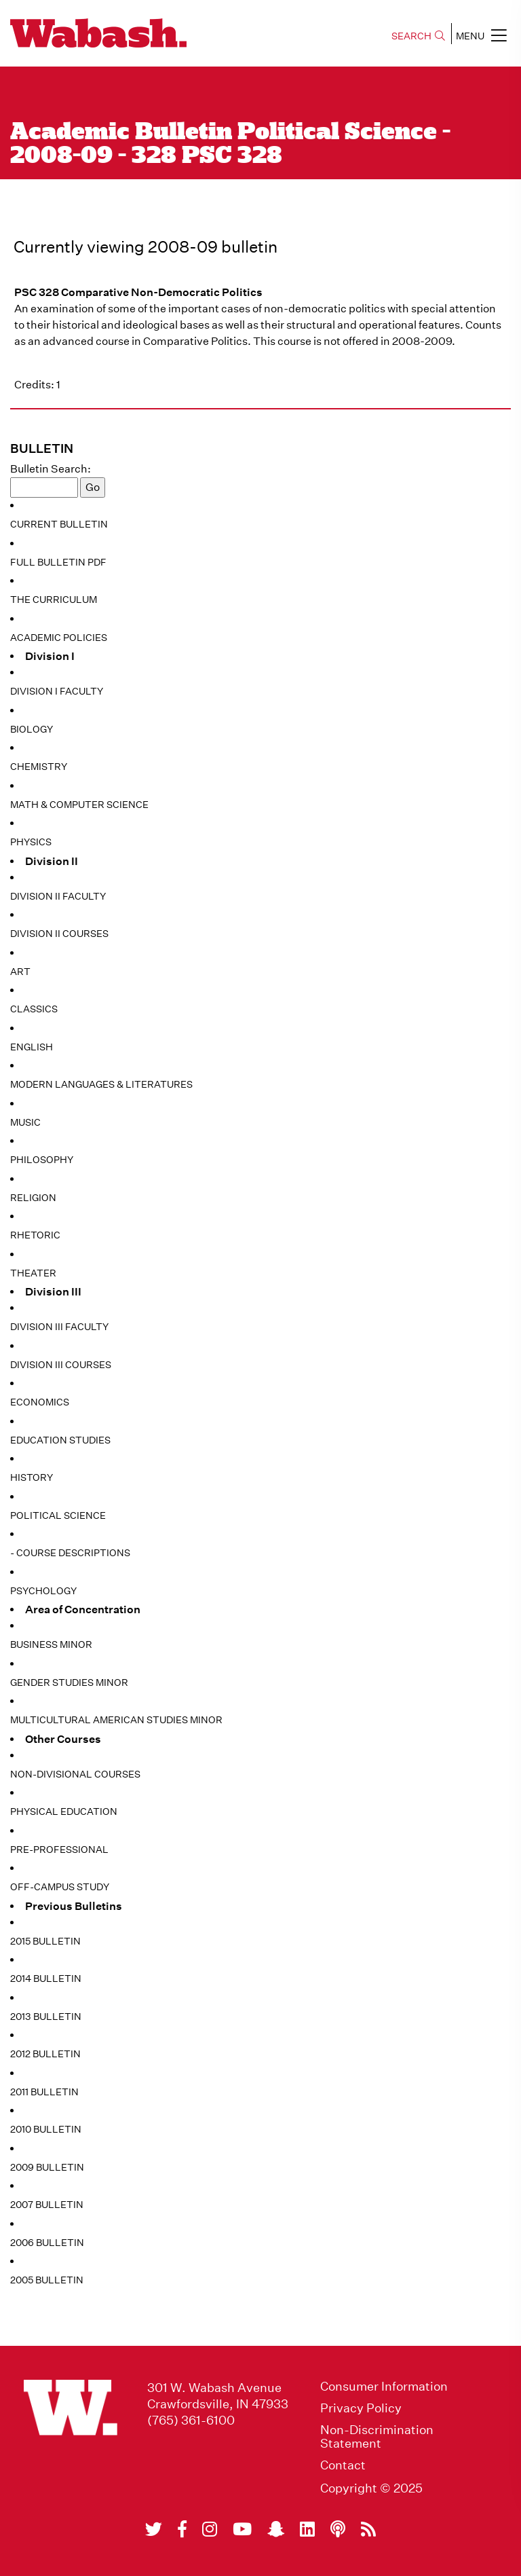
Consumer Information (384, 2386)
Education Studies (60, 1440)
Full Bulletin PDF (58, 562)
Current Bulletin (59, 524)
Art (20, 971)
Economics (39, 1402)
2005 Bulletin (46, 2280)
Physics (31, 842)
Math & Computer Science (79, 804)
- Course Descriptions (70, 1553)
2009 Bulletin (47, 2167)
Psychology (43, 1591)
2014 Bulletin (45, 1978)
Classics (34, 1009)
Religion (33, 1198)
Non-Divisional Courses (75, 1774)
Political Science (58, 1515)
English (31, 1047)
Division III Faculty (59, 1327)
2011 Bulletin (44, 2092)
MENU (481, 35)
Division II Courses (59, 933)
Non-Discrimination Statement (376, 2436)
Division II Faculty (58, 896)
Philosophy (41, 1160)
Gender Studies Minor (69, 1682)
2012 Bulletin (45, 2054)
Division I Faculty (56, 691)
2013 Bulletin (45, 2016)
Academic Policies (58, 637)
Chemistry (38, 766)
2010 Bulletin (45, 2129)
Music (25, 1122)
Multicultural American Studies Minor (116, 1720)
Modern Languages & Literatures (101, 1084)
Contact (343, 2465)
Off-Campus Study (59, 1887)
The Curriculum (53, 599)
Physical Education (63, 1811)
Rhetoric (35, 1235)
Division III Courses (60, 1365)
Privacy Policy (361, 2408)
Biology (31, 729)
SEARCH (418, 36)
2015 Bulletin (45, 1941)
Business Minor (51, 1644)
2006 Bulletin (47, 2243)
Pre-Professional (59, 1849)
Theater (33, 1273)
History (31, 1477)
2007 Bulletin (46, 2204)
